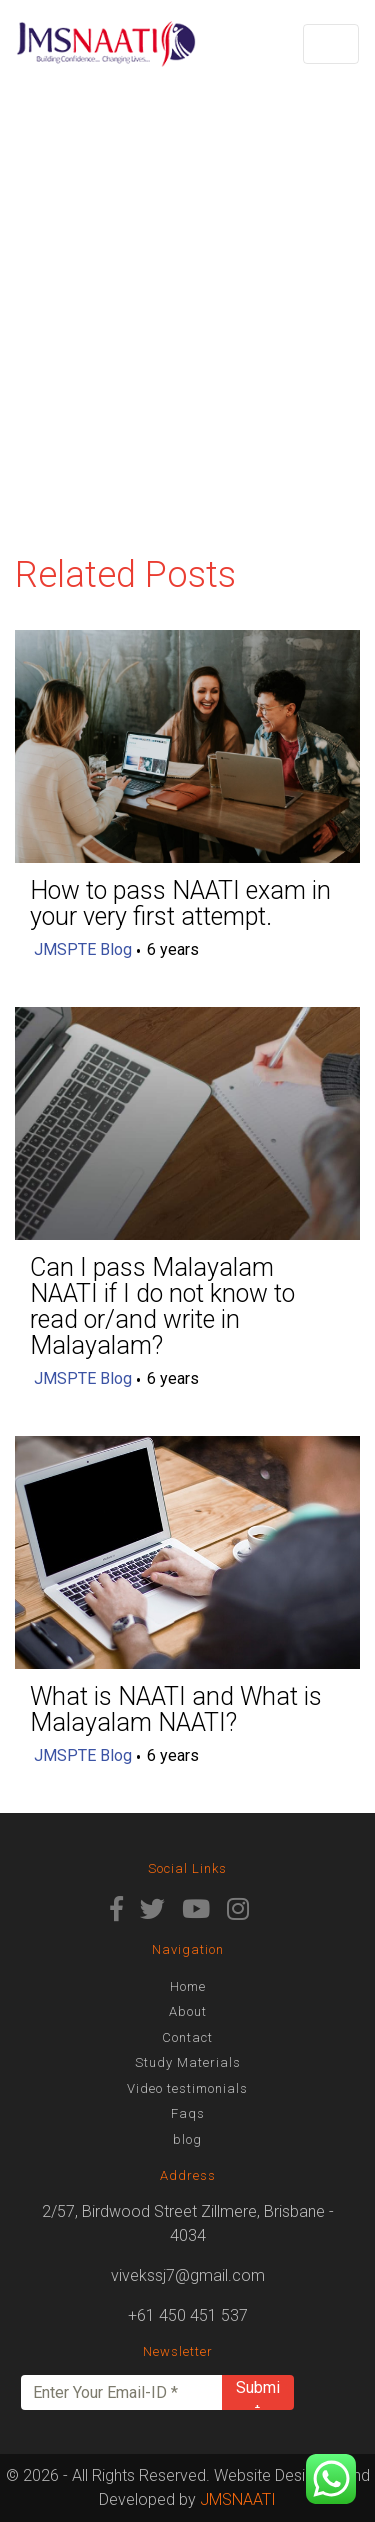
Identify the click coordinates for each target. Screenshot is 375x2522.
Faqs (188, 2113)
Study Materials (188, 2062)
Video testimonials (187, 2088)
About (188, 2011)
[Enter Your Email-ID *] (122, 2392)
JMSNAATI (238, 2499)
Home (188, 1986)
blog (187, 2139)
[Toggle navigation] (331, 44)
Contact (187, 2037)
